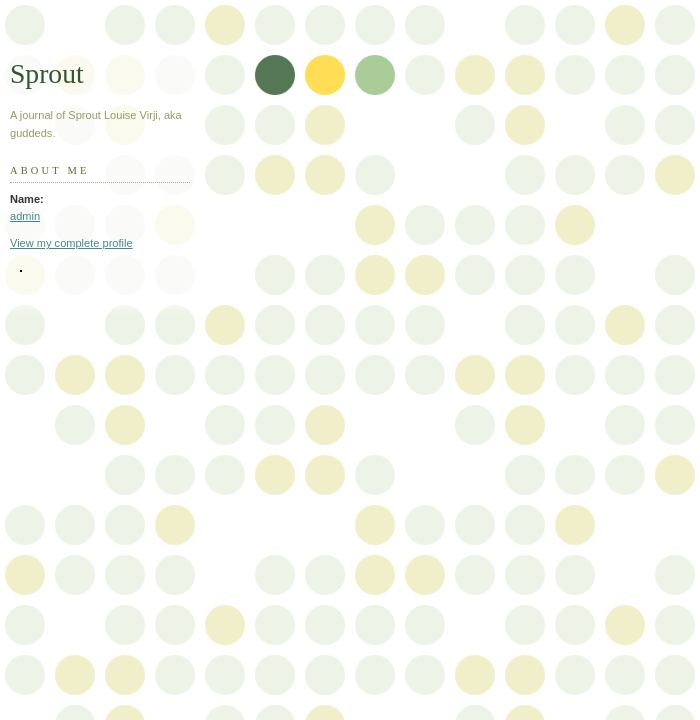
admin (25, 216)
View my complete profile (71, 243)
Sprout (47, 73)
